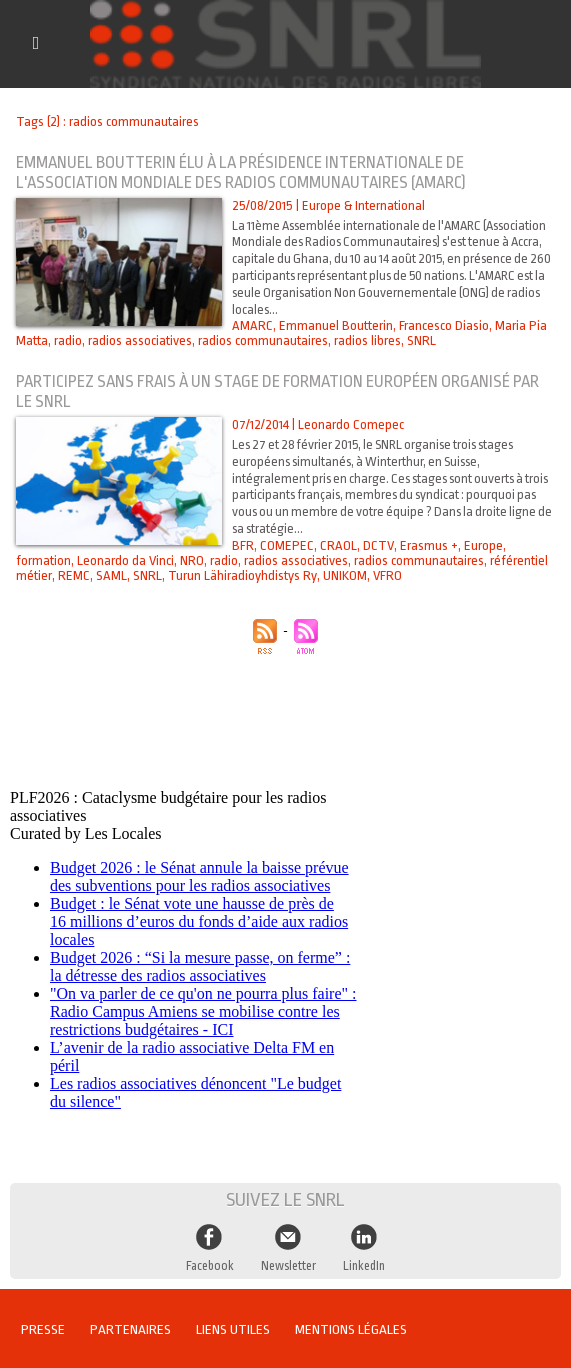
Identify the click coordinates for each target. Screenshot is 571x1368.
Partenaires (133, 1327)
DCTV (375, 545)
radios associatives (140, 340)
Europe (479, 545)
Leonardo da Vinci (125, 560)
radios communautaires (263, 340)
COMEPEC (286, 545)
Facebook (210, 1263)
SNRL (421, 340)
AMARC (251, 325)
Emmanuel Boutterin (333, 325)
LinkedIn (363, 1263)
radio (68, 340)
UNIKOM (339, 575)
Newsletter (287, 1263)
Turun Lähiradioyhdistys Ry (237, 575)
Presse (44, 1327)
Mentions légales (358, 1327)
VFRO (381, 575)
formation (43, 560)
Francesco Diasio (441, 325)
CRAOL (336, 545)
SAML (109, 575)
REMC (72, 575)
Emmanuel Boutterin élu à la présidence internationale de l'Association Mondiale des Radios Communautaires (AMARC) (248, 172)
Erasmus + (425, 545)
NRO (191, 560)
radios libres (367, 340)
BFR (242, 545)
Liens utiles (238, 1327)
